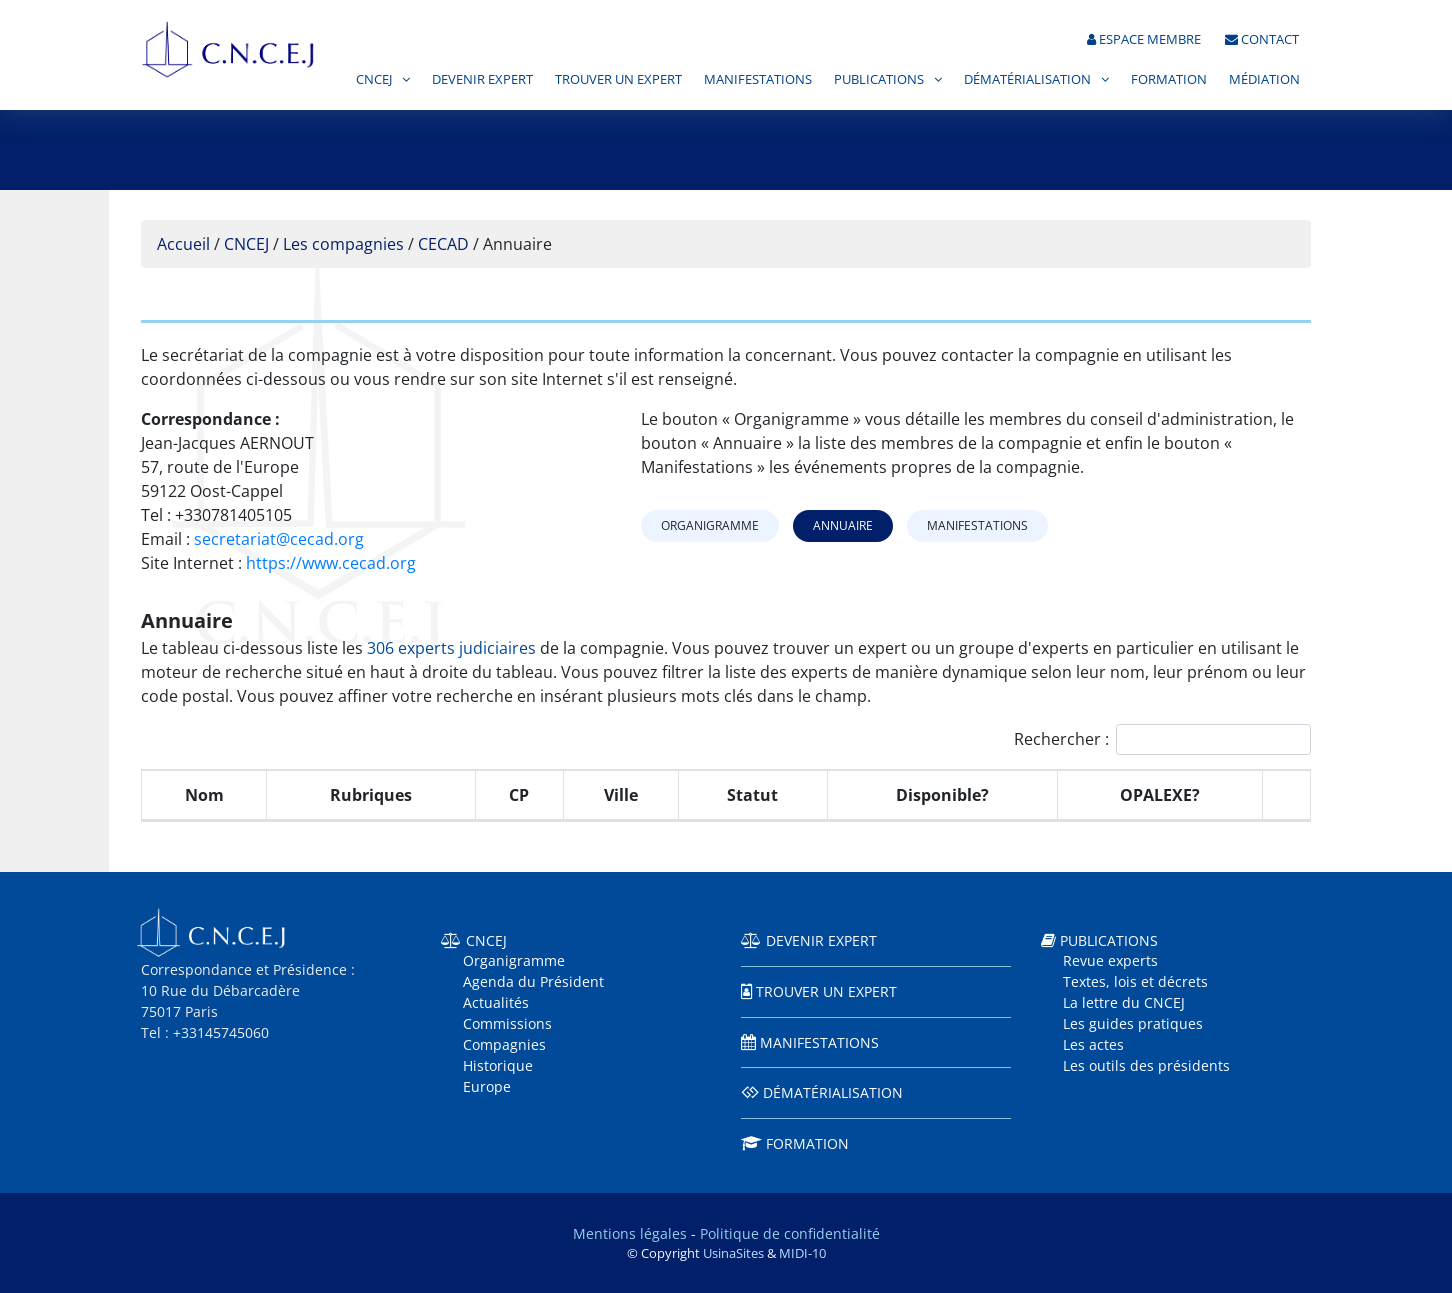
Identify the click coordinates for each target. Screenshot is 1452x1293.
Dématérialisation (1027, 79)
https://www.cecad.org (331, 563)
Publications (879, 79)
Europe (487, 1086)
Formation (1169, 79)
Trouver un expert (618, 79)
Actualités (496, 1002)
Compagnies (504, 1044)
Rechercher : (1162, 739)
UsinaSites (733, 1253)
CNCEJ (374, 79)
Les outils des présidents (1146, 1065)
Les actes (1093, 1044)
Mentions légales (630, 1233)
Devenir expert (482, 79)
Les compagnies (343, 244)
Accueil (183, 244)
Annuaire (843, 525)
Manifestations (758, 79)
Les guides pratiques (1133, 1023)
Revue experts (1110, 960)
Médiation (1264, 79)
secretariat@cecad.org (279, 539)
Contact (1262, 39)
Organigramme (710, 525)
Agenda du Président (533, 981)
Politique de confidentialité (790, 1233)
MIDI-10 (802, 1253)
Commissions (507, 1023)
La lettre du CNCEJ (1124, 1002)
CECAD (443, 244)
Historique (498, 1065)
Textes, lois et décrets (1135, 981)
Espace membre (1144, 39)
